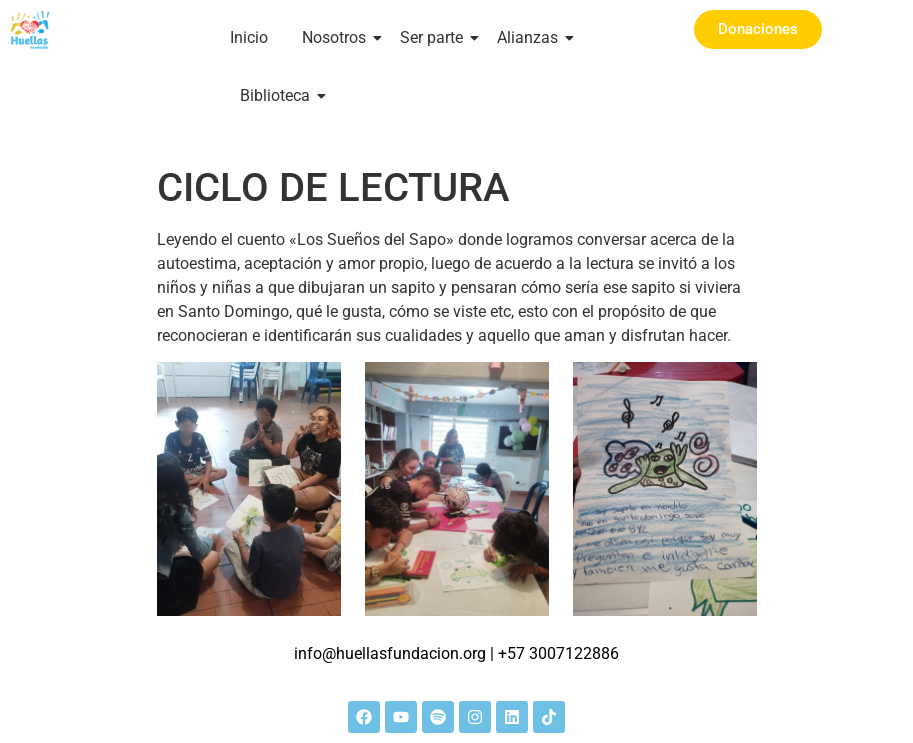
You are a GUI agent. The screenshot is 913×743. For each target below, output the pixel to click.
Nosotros (337, 37)
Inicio (249, 37)
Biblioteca (278, 95)
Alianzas (531, 37)
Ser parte (435, 37)
